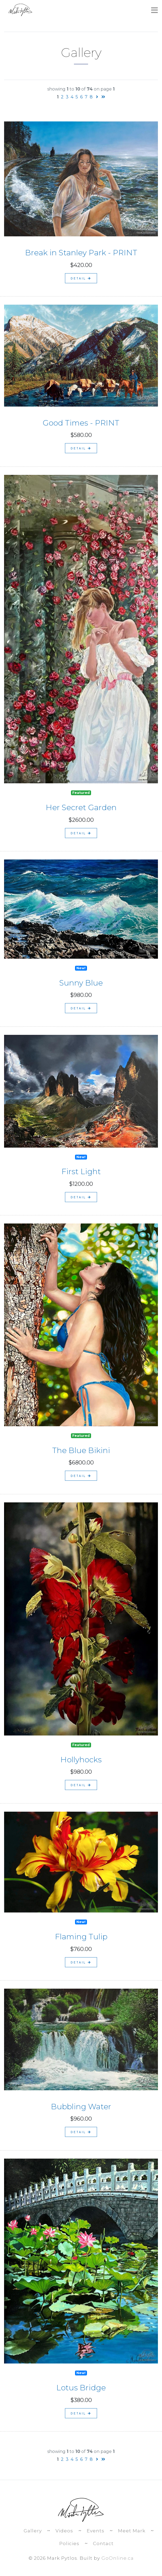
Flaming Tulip (81, 1936)
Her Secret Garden (81, 807)
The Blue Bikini (81, 1450)
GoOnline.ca (117, 2558)
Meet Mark (131, 2530)
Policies (69, 2543)
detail (81, 278)
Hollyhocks (81, 1759)
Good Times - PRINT (81, 422)
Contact (103, 2543)
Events (95, 2530)
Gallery (33, 2530)
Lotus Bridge (81, 2387)
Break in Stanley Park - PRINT (81, 252)
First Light (81, 1171)
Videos (64, 2530)
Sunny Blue (81, 982)
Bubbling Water (81, 2106)
